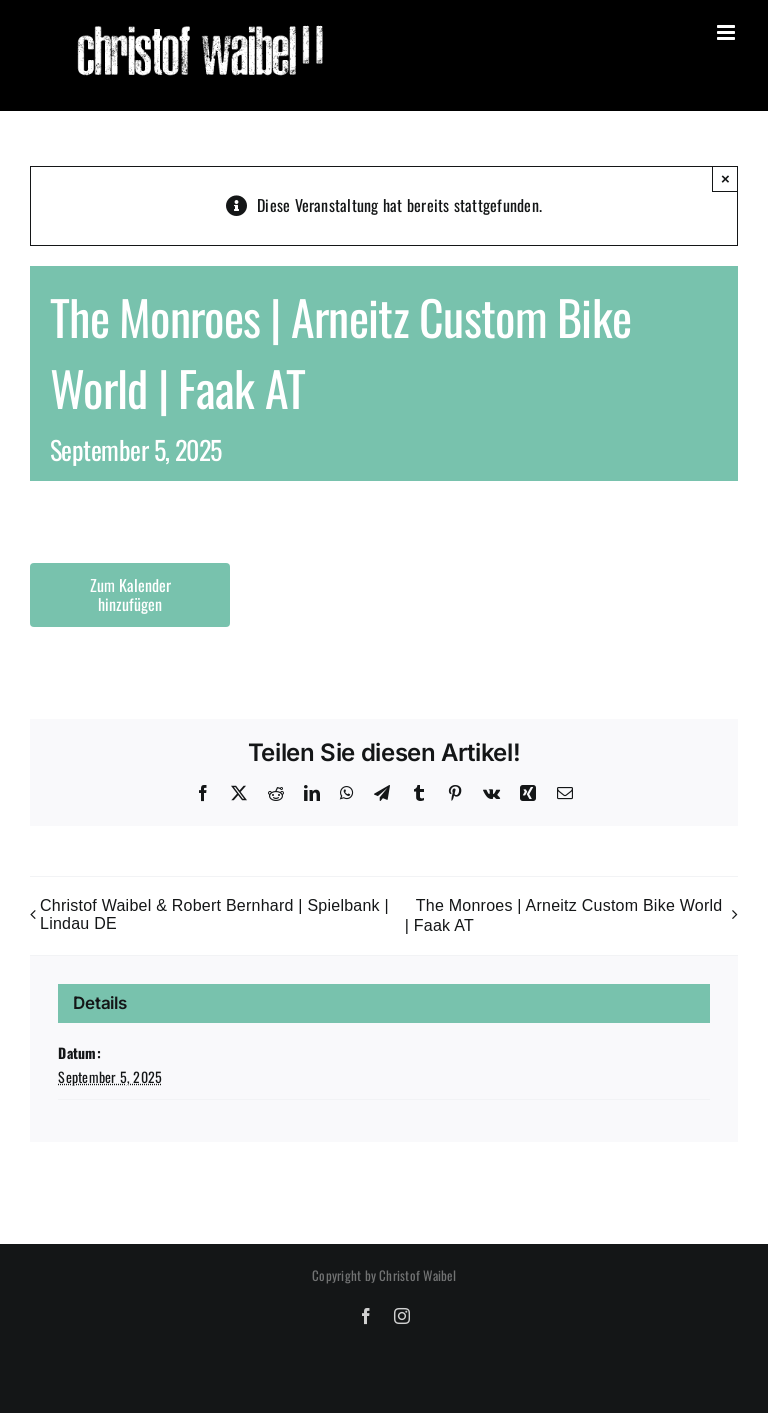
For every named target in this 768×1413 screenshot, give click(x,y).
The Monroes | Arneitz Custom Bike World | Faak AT (564, 915)
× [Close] (725, 178)
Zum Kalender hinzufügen (130, 595)
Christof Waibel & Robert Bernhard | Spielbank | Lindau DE (214, 914)
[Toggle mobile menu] (727, 32)
